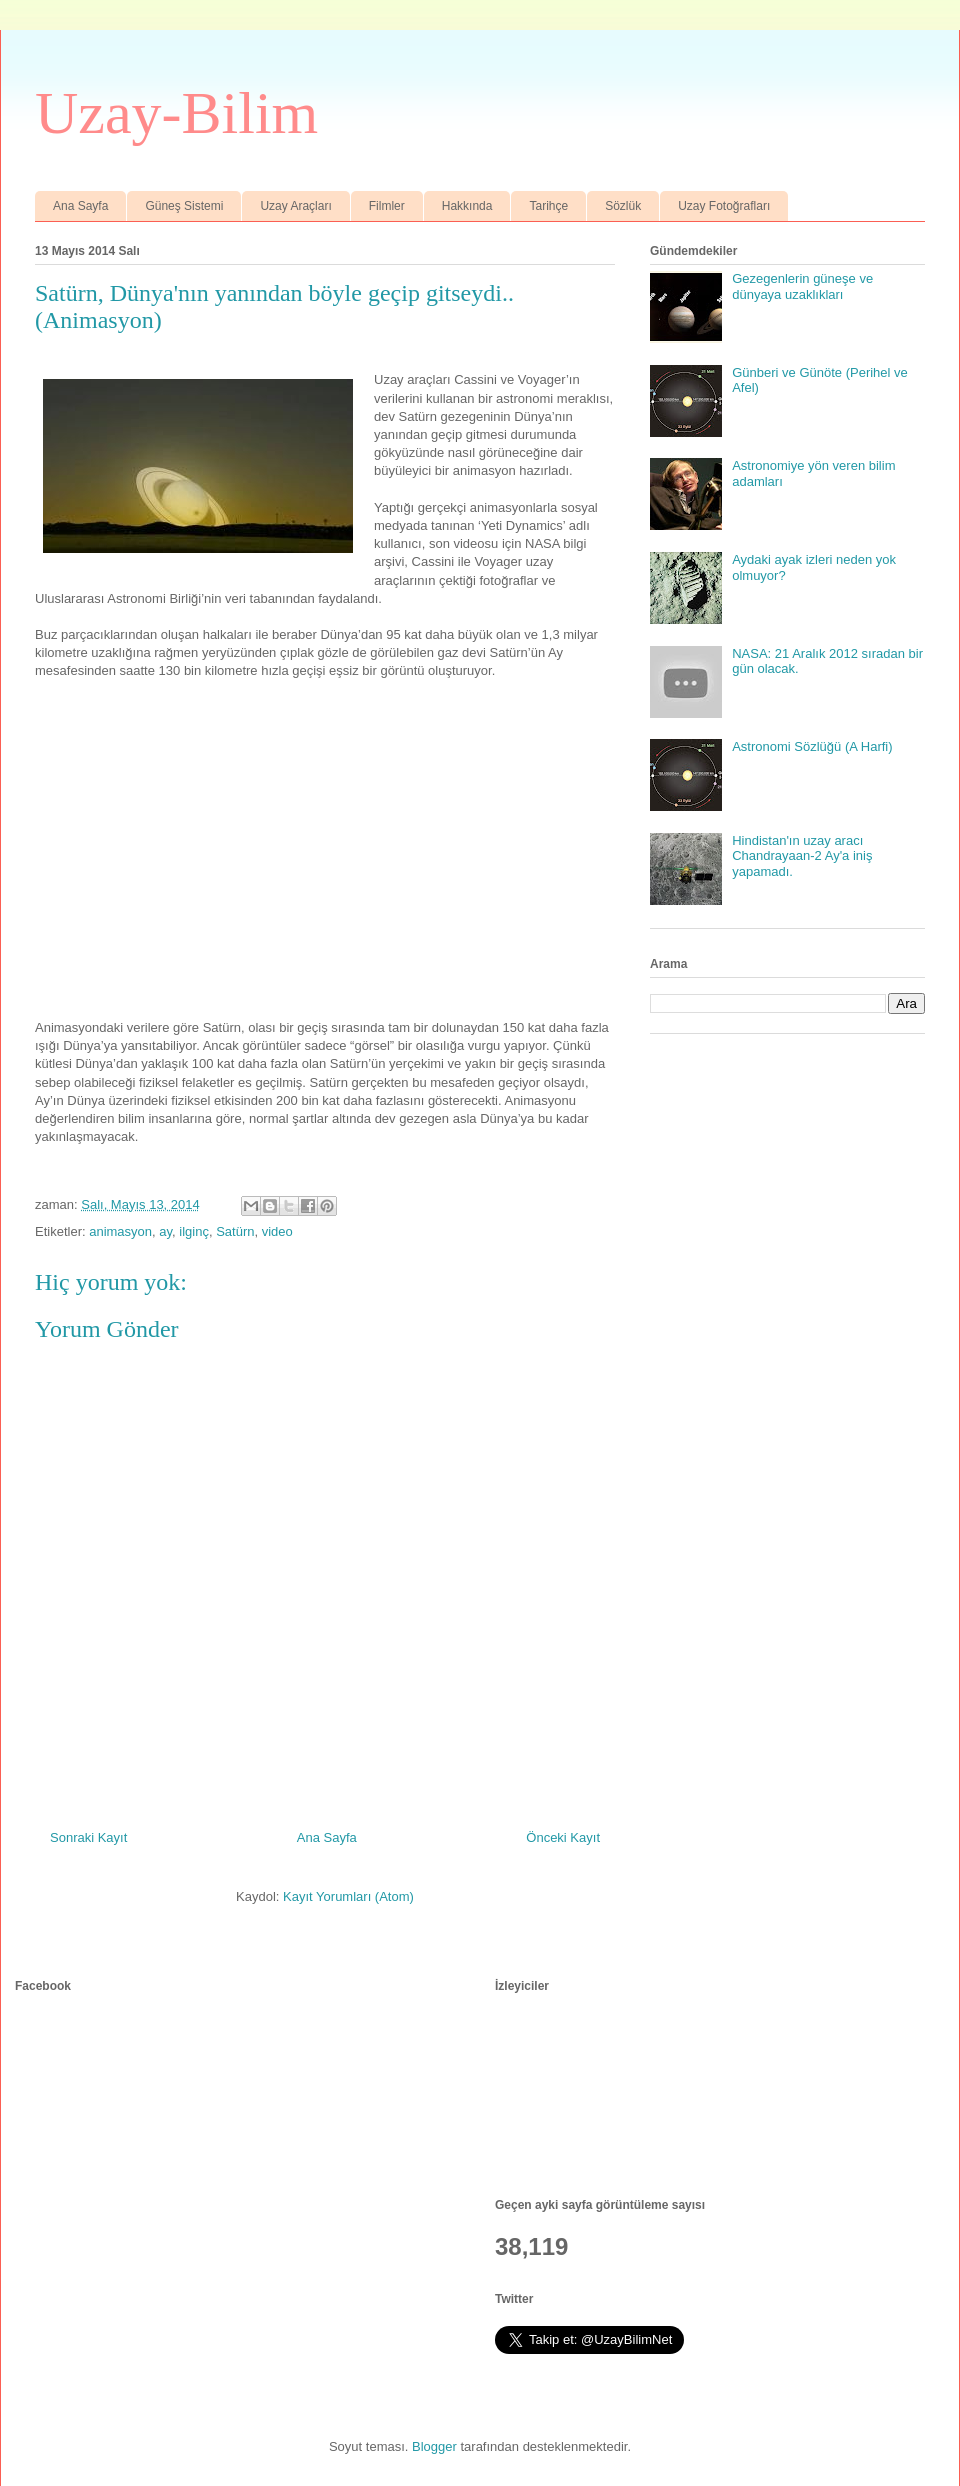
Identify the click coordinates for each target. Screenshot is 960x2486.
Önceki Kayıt (563, 1837)
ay (165, 1231)
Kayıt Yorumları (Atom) (348, 1896)
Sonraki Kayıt (88, 1837)
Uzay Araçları (295, 206)
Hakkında (467, 206)
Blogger (434, 2446)
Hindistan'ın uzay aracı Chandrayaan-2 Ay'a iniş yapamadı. (802, 856)
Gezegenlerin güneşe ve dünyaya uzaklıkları (802, 286)
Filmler (387, 206)
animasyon (120, 1231)
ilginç (194, 1231)
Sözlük (623, 206)
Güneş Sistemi (184, 206)
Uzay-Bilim (176, 113)
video (277, 1231)
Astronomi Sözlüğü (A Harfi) (812, 746)
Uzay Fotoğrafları (724, 206)
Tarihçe (548, 206)
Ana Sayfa (80, 206)
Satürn (235, 1231)
